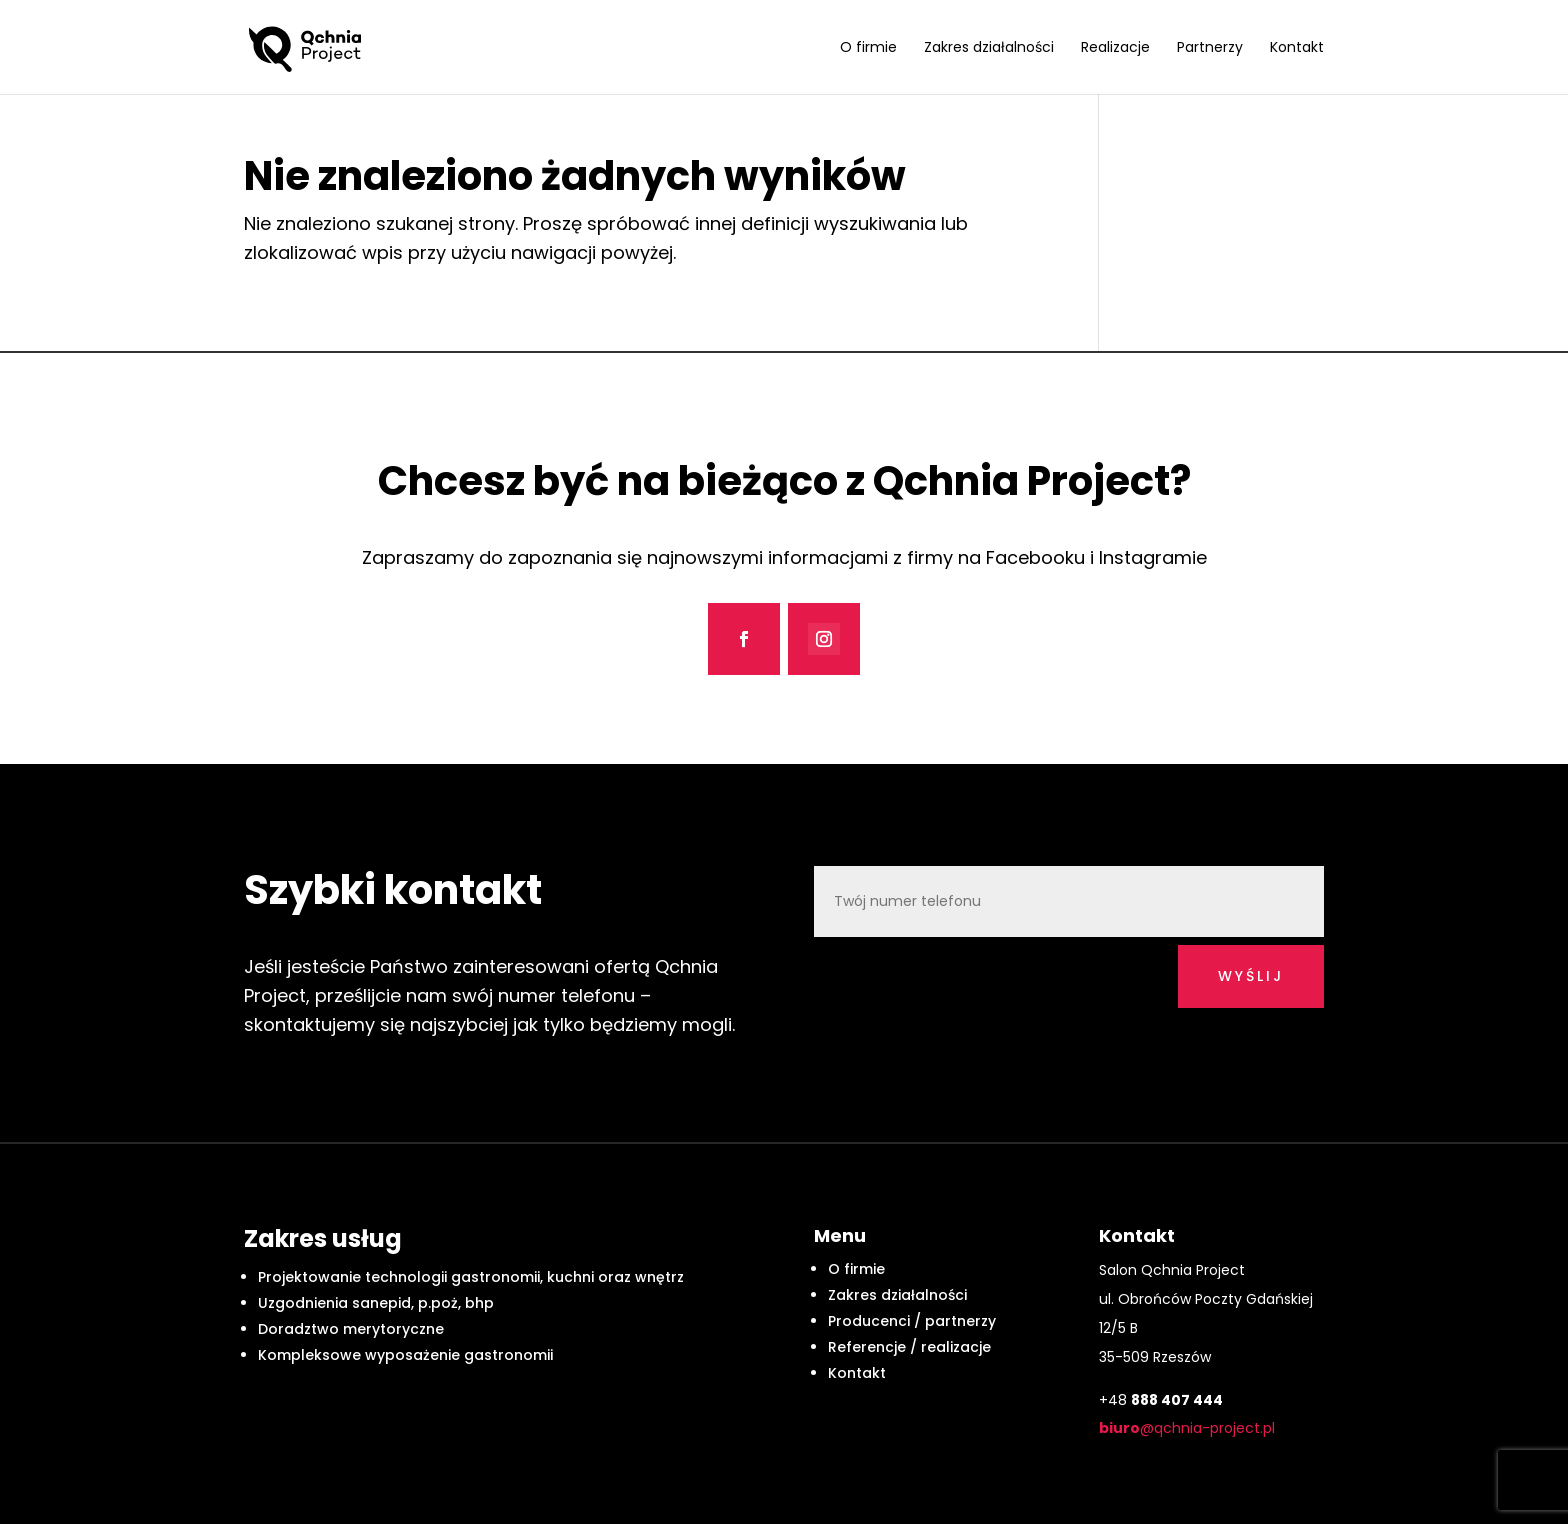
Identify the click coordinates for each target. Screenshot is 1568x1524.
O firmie (868, 48)
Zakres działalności (989, 48)
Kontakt (1297, 48)
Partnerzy (1210, 48)
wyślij (1251, 976)
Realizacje (1115, 48)
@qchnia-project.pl (1187, 1428)
